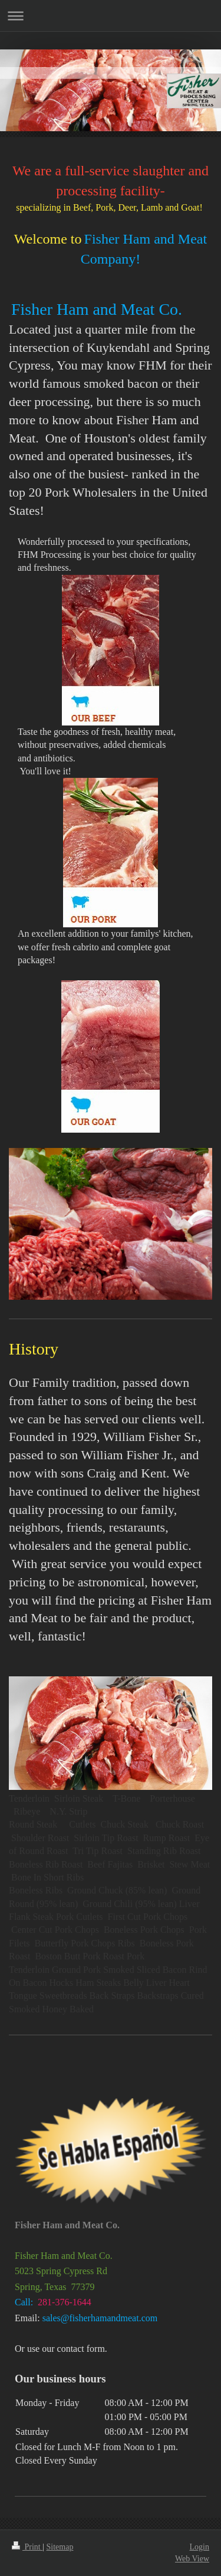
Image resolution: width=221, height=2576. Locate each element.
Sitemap (60, 2546)
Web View (192, 2558)
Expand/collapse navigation (110, 15)
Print (27, 2546)
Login (199, 2546)
